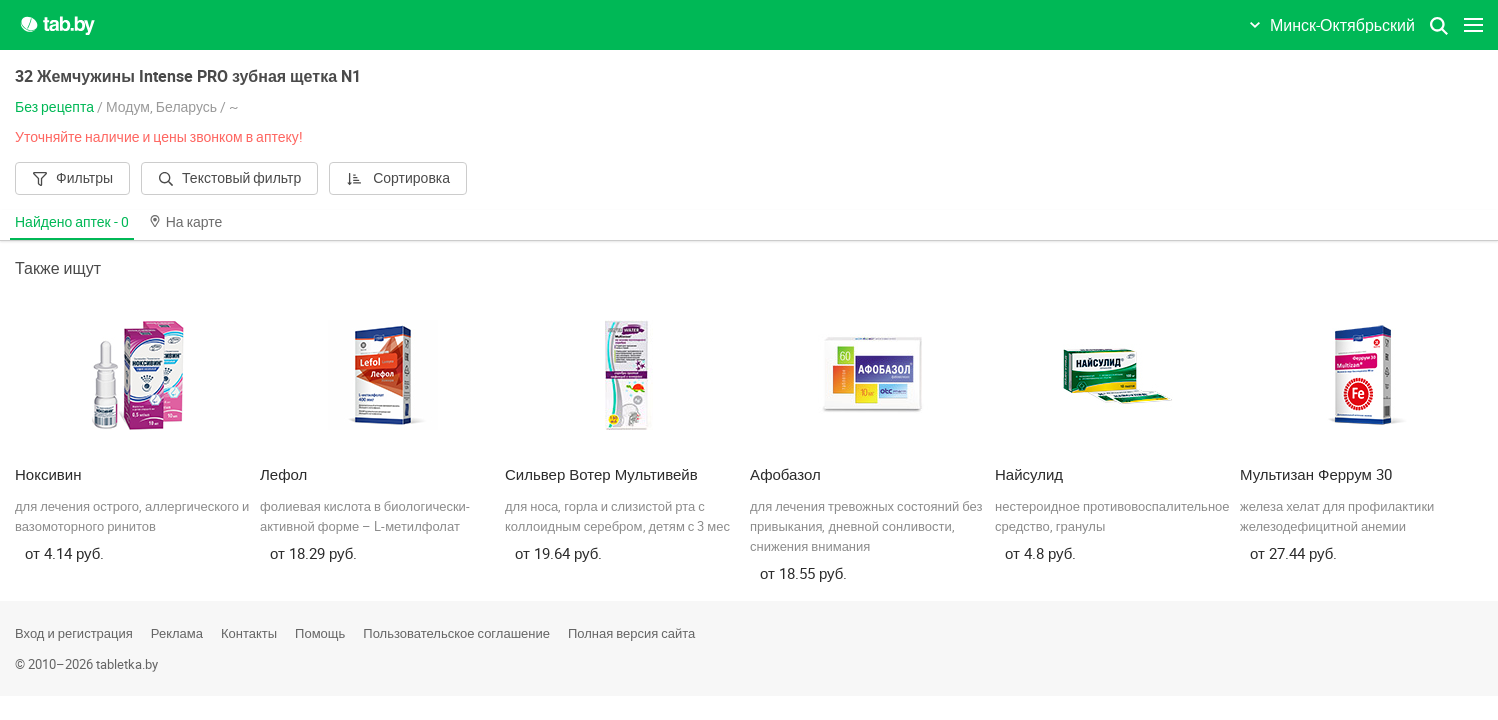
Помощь (320, 633)
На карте (186, 221)
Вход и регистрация (74, 633)
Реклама (177, 633)
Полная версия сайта (631, 633)
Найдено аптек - (72, 221)
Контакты (249, 633)
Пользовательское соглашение (456, 633)
